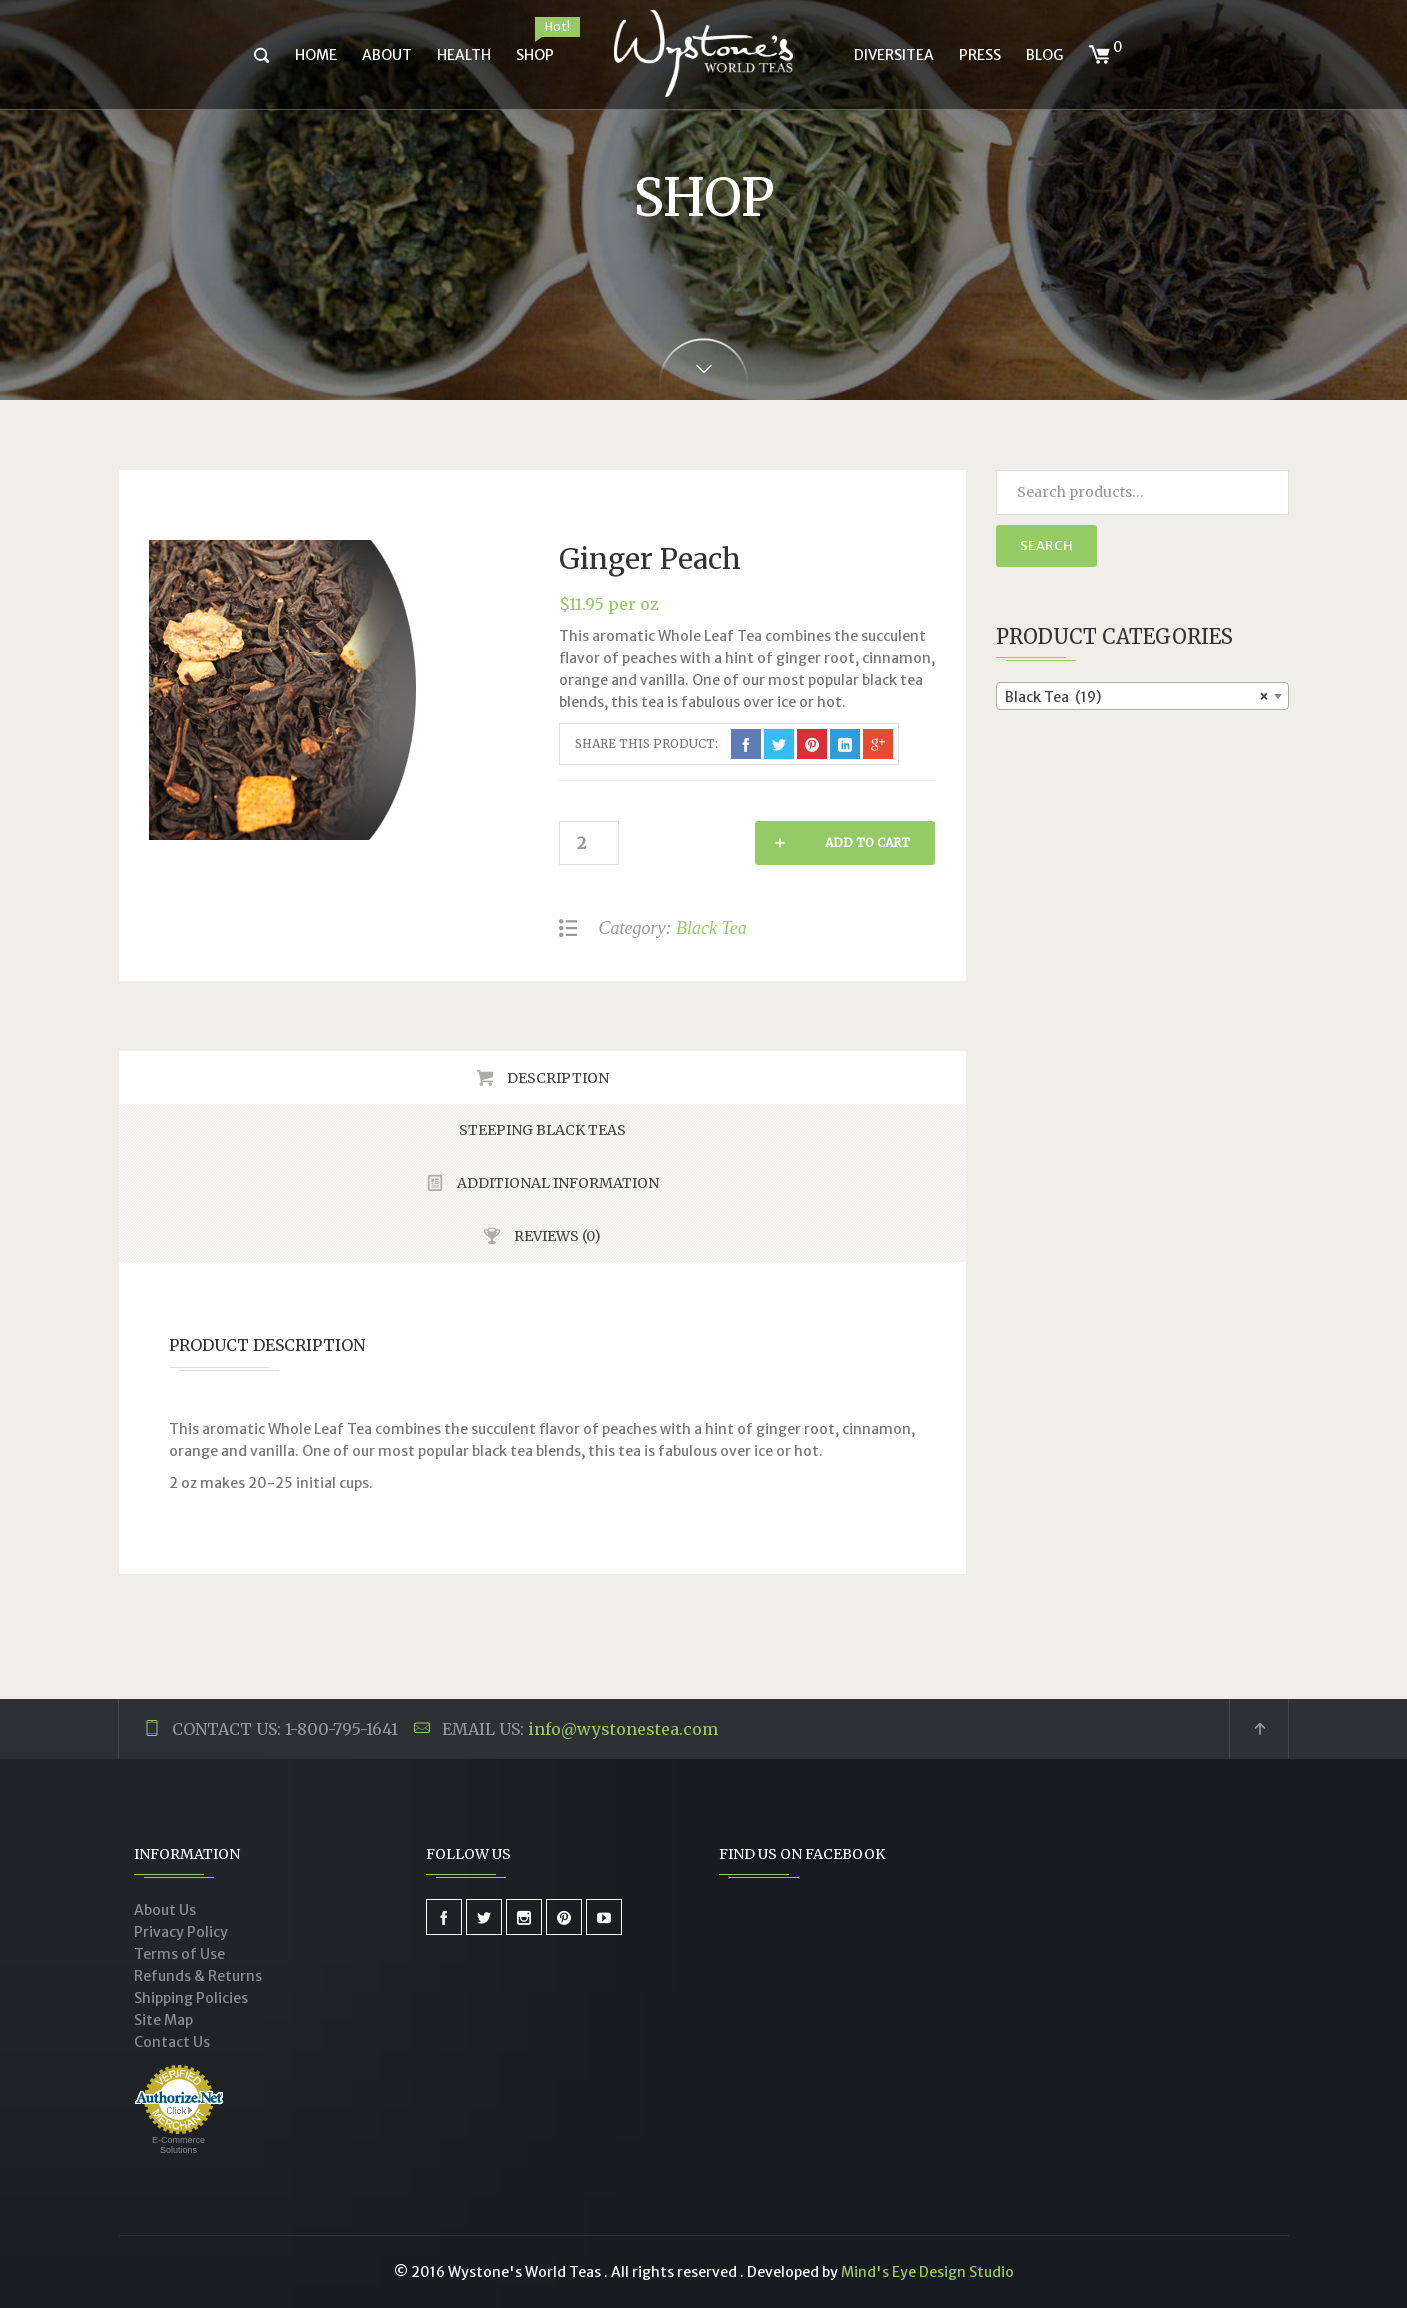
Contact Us (172, 2042)
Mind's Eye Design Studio (927, 2272)
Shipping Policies (191, 1998)
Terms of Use (179, 1954)
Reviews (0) (556, 1236)
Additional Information (556, 1183)
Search (1046, 545)
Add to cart (734, 842)
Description (556, 1078)
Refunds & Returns (198, 1976)
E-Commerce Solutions (178, 2145)
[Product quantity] (589, 843)
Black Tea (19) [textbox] (1136, 697)
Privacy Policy (181, 1932)
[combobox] (1142, 696)
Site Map (163, 2020)
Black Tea (711, 928)
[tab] (543, 1077)
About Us (165, 1910)
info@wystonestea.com (623, 1729)
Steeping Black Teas (542, 1130)
